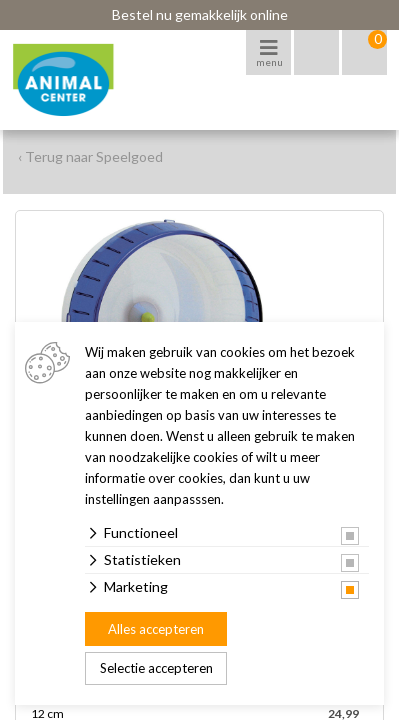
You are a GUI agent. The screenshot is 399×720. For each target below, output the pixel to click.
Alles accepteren (156, 629)
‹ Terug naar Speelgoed (90, 156)
